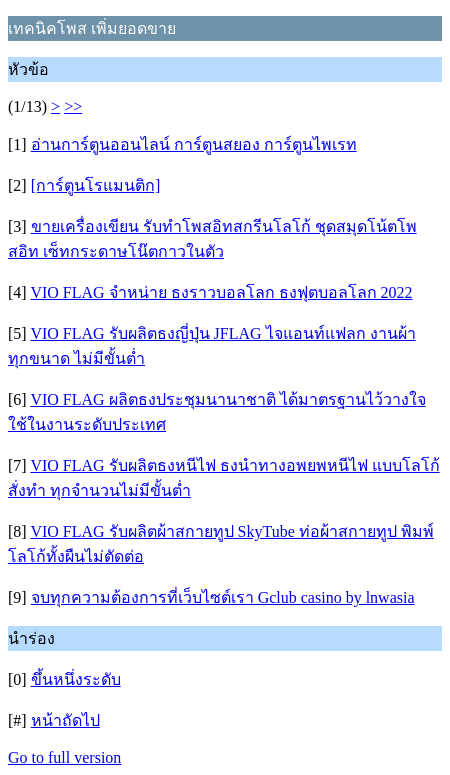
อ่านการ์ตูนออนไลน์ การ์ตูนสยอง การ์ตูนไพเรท (194, 144)
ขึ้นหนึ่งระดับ (76, 679)
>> (73, 106)
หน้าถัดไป (65, 720)
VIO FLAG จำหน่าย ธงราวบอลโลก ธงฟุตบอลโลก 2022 (221, 292)
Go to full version (64, 757)
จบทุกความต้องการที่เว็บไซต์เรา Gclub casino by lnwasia (223, 597)
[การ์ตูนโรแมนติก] (96, 185)
